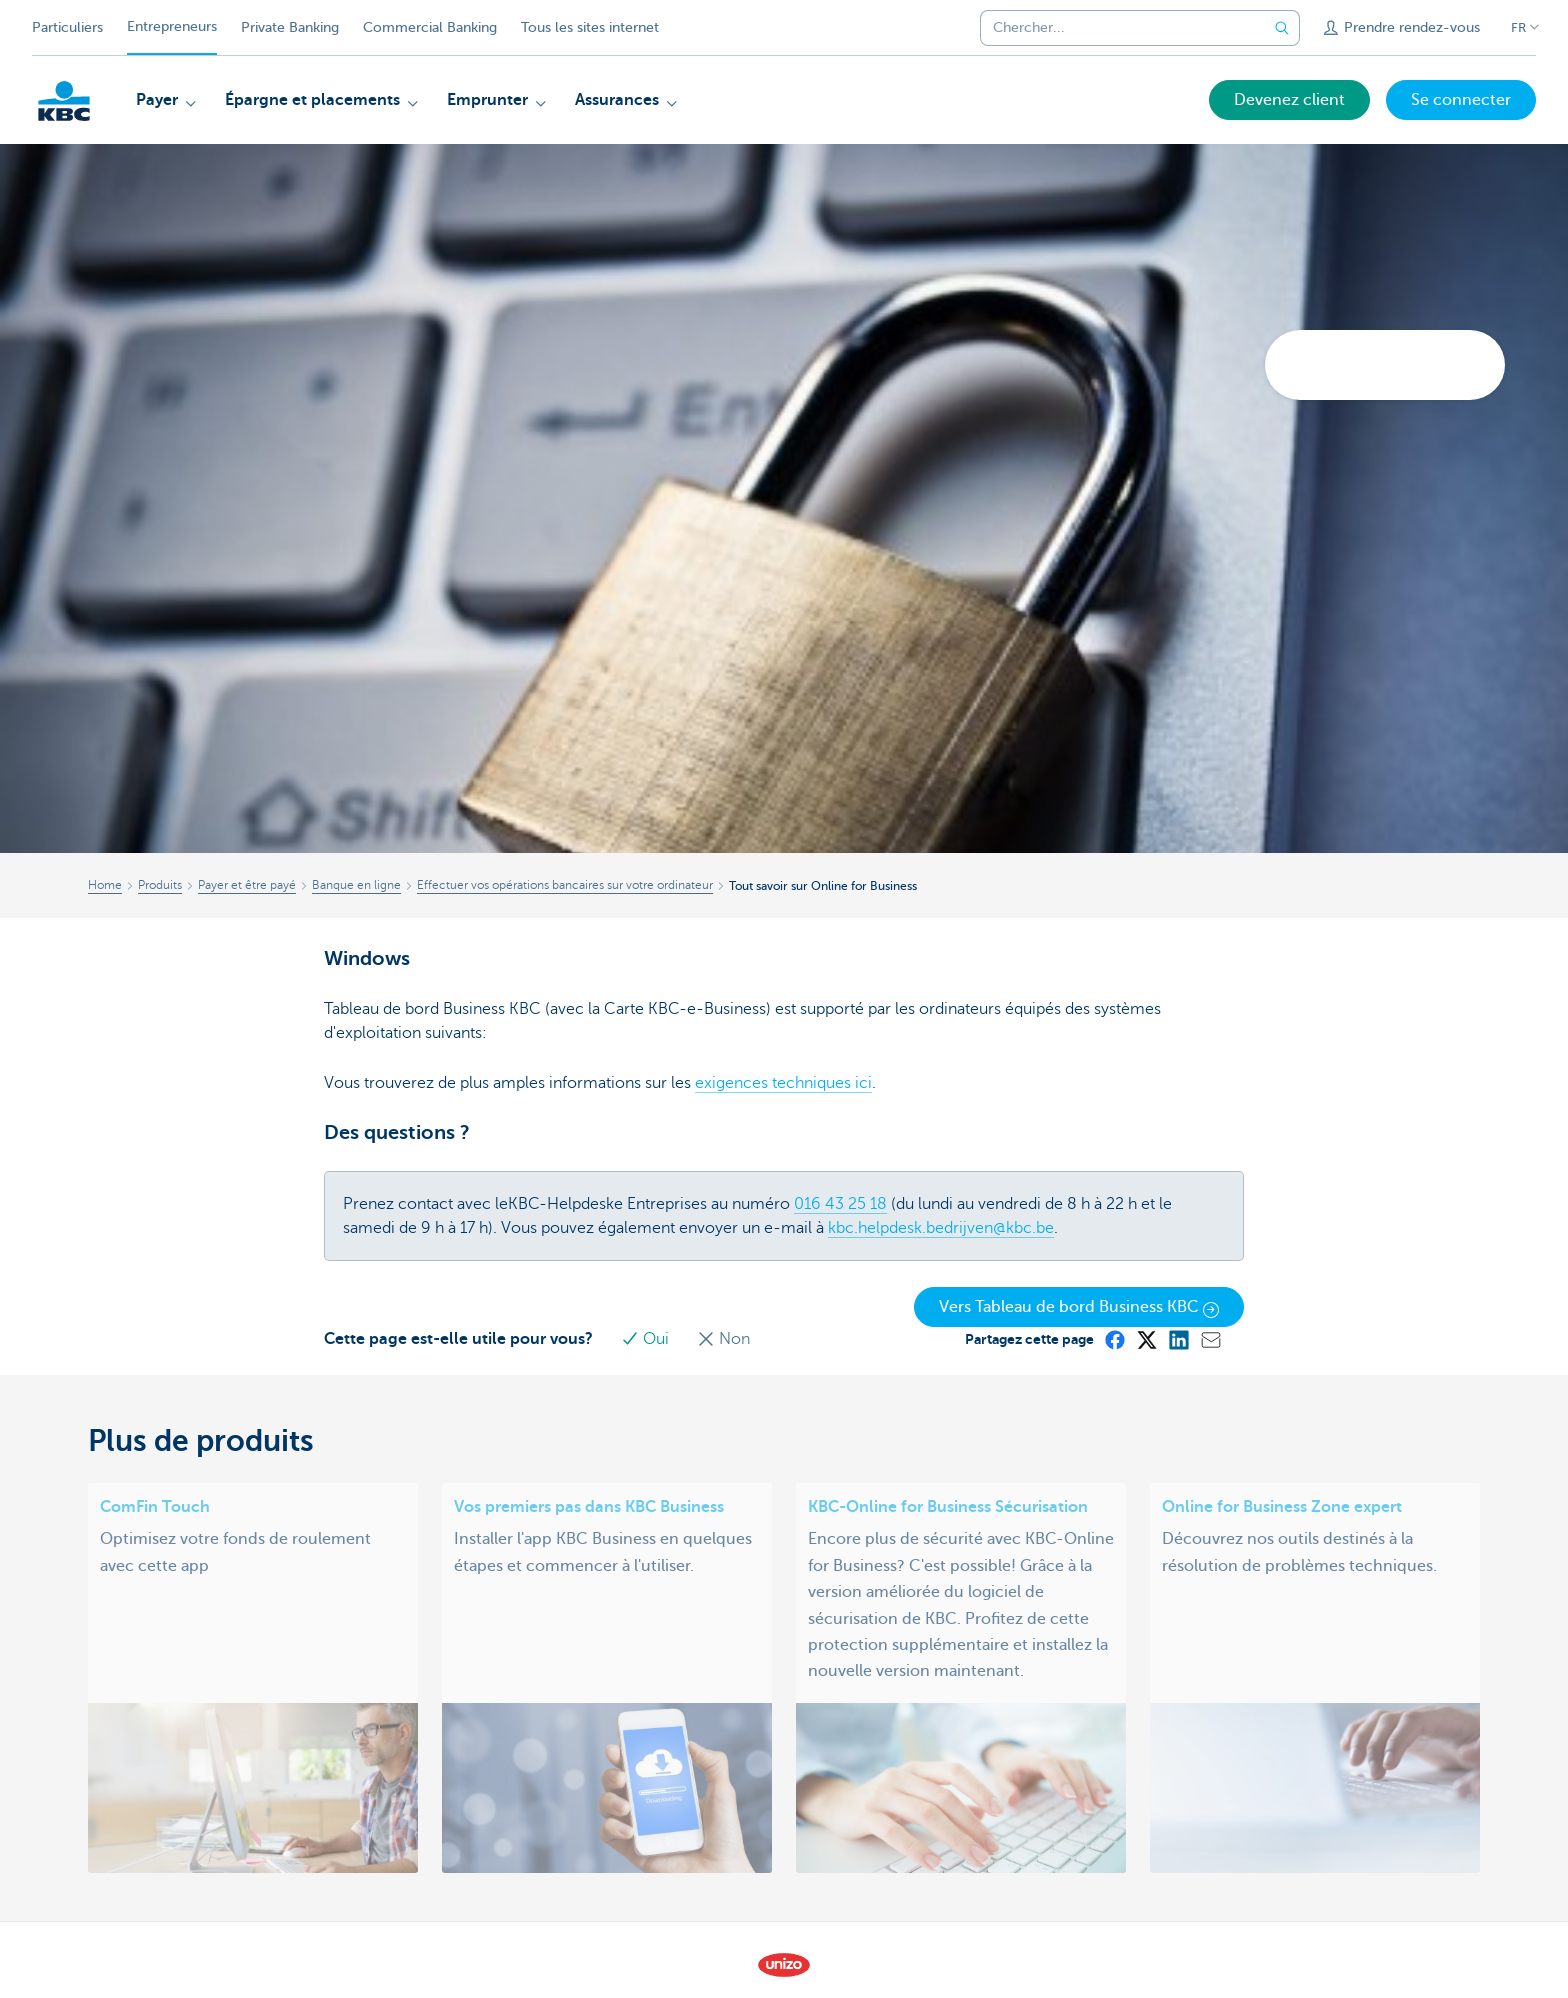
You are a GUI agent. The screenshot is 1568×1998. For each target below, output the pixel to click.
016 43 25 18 (840, 1204)
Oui (647, 1339)
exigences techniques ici (783, 1083)
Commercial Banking (430, 27)
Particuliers (67, 27)
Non (723, 1339)
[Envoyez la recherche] (1282, 28)
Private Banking (290, 27)
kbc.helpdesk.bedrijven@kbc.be (941, 1228)
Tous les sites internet (590, 27)
